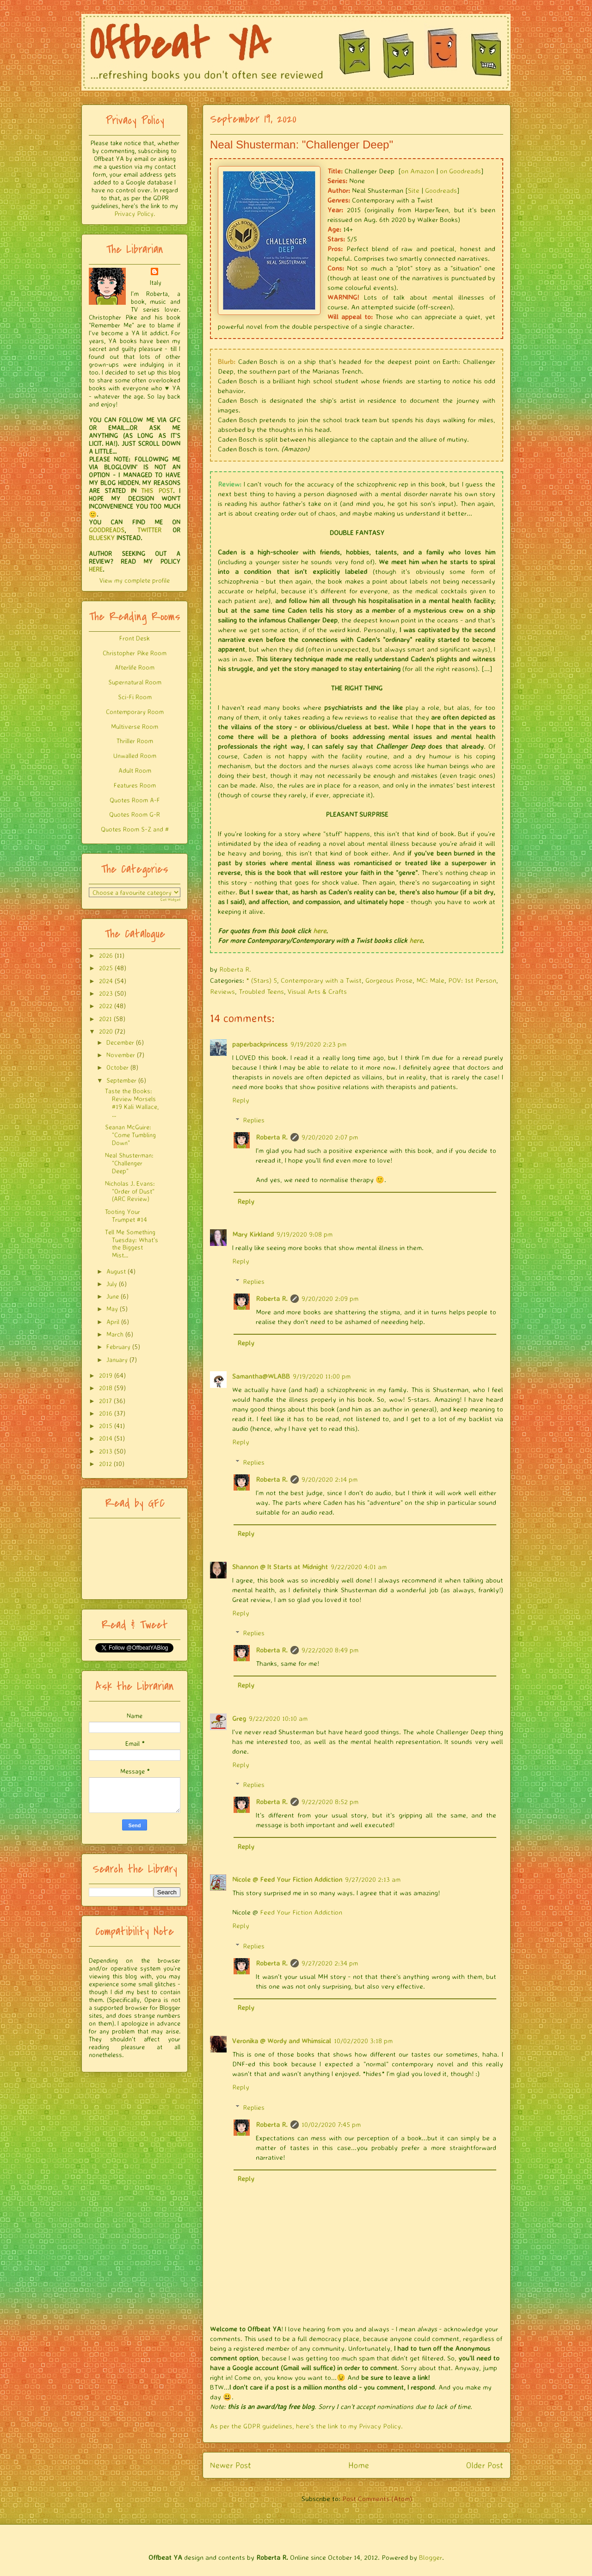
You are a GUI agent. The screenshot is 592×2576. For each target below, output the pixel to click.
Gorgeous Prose (389, 980)
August (116, 1271)
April (112, 1321)
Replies (254, 1119)
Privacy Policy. (134, 213)
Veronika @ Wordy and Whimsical (281, 2040)
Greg (239, 1718)
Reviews (222, 991)
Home (358, 2465)
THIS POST (157, 490)
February (118, 1346)
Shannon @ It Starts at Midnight (280, 1566)
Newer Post (230, 2465)
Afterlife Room (134, 667)
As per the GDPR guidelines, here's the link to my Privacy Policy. (306, 2426)
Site (413, 190)
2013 (105, 1451)
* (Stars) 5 (261, 980)
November (120, 1055)
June (112, 1296)
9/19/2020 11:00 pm (322, 1376)
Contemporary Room (135, 711)
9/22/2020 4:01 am (359, 1566)
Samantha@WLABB (261, 1376)
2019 (105, 1375)
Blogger (430, 2557)
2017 (105, 1401)
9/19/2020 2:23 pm (318, 1044)
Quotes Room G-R (134, 814)
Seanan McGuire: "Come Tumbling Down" (130, 1134)
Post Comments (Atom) (377, 2498)
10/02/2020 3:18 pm (363, 2040)
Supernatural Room (134, 682)
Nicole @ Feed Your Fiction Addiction (287, 1879)
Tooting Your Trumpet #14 (126, 1215)
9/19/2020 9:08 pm (305, 1234)
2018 (105, 1388)
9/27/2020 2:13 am (373, 1879)
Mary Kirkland (253, 1234)
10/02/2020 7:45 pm (331, 2124)
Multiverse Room (134, 726)
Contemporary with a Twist (321, 980)
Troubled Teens (261, 991)
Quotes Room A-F (135, 800)
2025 (106, 968)
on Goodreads (460, 170)
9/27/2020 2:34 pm (330, 1963)
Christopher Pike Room (134, 653)
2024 (106, 981)
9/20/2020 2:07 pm (330, 1137)
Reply (240, 1100)
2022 (105, 1006)
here (319, 930)
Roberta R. (272, 1137)
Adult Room (134, 770)
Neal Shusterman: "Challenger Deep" (129, 1163)
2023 (106, 993)
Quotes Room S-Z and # (135, 829)
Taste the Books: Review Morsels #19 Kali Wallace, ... (132, 1102)
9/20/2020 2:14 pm (330, 1479)
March (114, 1334)
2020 (106, 1031)
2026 (106, 955)
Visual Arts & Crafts (317, 991)
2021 (105, 1019)
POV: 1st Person (472, 980)
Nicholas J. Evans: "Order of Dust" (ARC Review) (130, 1191)
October (117, 1067)
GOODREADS (106, 530)
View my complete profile (134, 580)
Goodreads (441, 190)
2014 (105, 1438)
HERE (96, 569)
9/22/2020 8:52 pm (330, 1801)
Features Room (135, 785)
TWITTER (149, 530)
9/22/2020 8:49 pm (330, 1649)
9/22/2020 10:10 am (278, 1718)
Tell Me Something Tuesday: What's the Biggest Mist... (131, 1243)
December (120, 1042)
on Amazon (417, 170)
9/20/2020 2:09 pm (330, 1298)
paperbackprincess (260, 1044)
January (117, 1359)
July (111, 1284)
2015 (105, 1426)
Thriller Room (135, 741)
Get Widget (170, 899)
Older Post (484, 2465)
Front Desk (134, 638)
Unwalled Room (134, 755)
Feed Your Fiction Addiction (301, 1912)
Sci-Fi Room (135, 697)
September (121, 1080)
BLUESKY (102, 538)
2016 (105, 1413)
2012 (105, 1463)
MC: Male (430, 980)
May (112, 1309)
